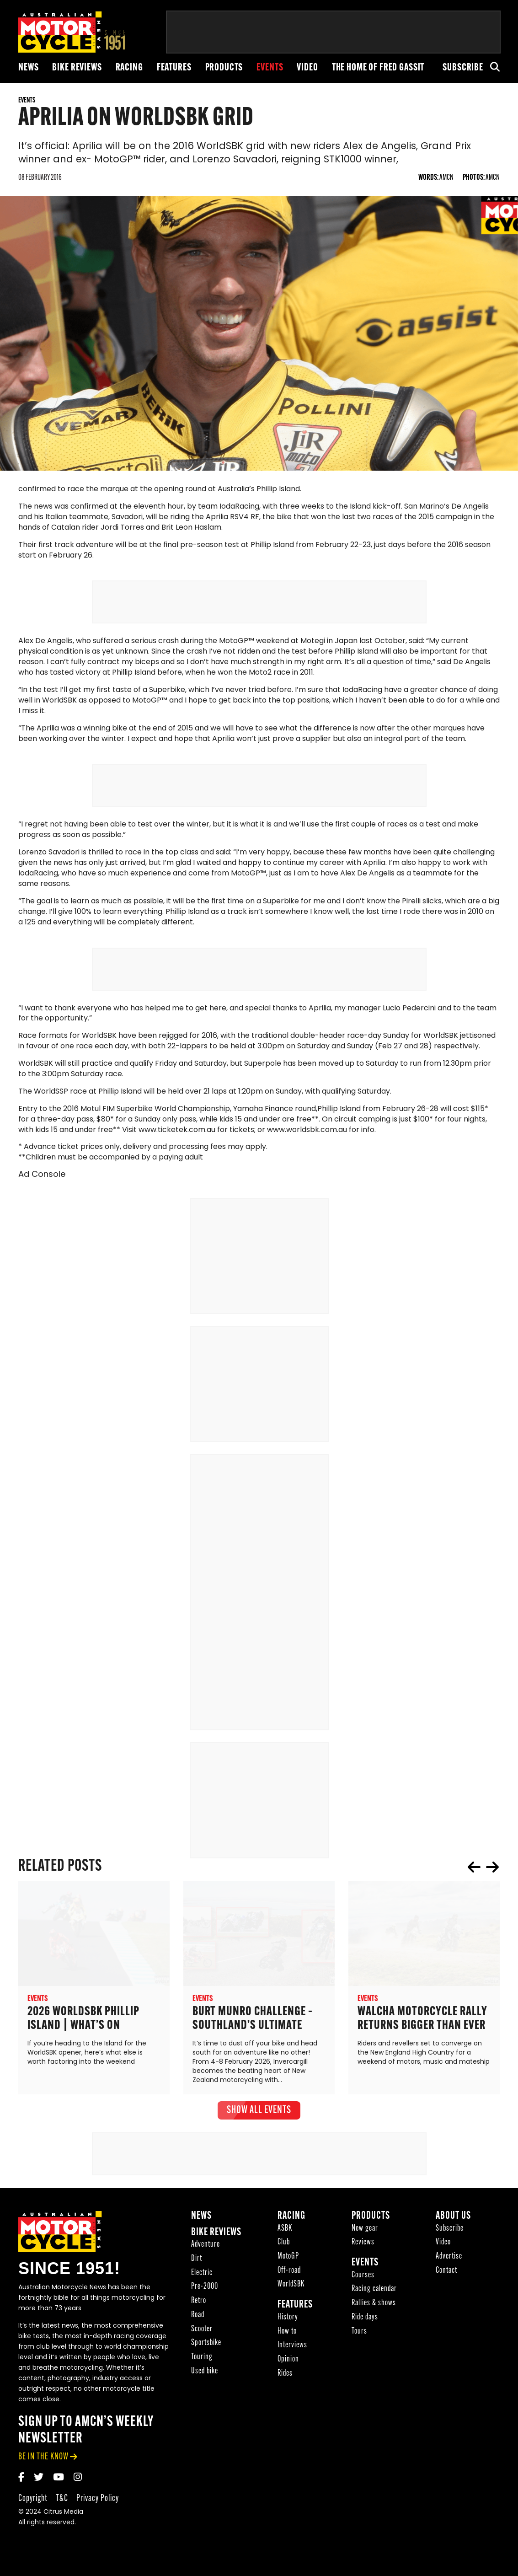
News (28, 68)
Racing (129, 68)
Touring (202, 2360)
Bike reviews (76, 68)
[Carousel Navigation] (483, 1870)
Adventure (205, 2248)
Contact (446, 2274)
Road (197, 2318)
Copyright (33, 2501)
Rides (285, 2376)
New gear (365, 2231)
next (492, 1870)
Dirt (196, 2262)
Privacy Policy (97, 2501)
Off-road (289, 2274)
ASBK (285, 2231)
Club (284, 2246)
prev (474, 1870)
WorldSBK (291, 2288)
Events (269, 68)
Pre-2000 (204, 2290)
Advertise (449, 2259)
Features (174, 68)
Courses (363, 2278)
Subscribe (463, 68)
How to (287, 2334)
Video (307, 68)
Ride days (365, 2320)
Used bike (204, 2374)
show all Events (259, 2113)
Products (224, 68)
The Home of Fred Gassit (378, 68)
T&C (62, 2501)
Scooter (202, 2332)
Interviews (292, 2348)
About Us (453, 2219)
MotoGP (288, 2259)
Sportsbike (206, 2346)
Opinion (288, 2362)
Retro (198, 2304)
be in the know (43, 2460)
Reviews (363, 2246)
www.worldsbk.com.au (307, 1133)
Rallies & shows (374, 2306)
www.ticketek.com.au (177, 1133)
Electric (202, 2276)
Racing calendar (374, 2292)
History (288, 2320)
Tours (359, 2334)
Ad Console (41, 1178)
